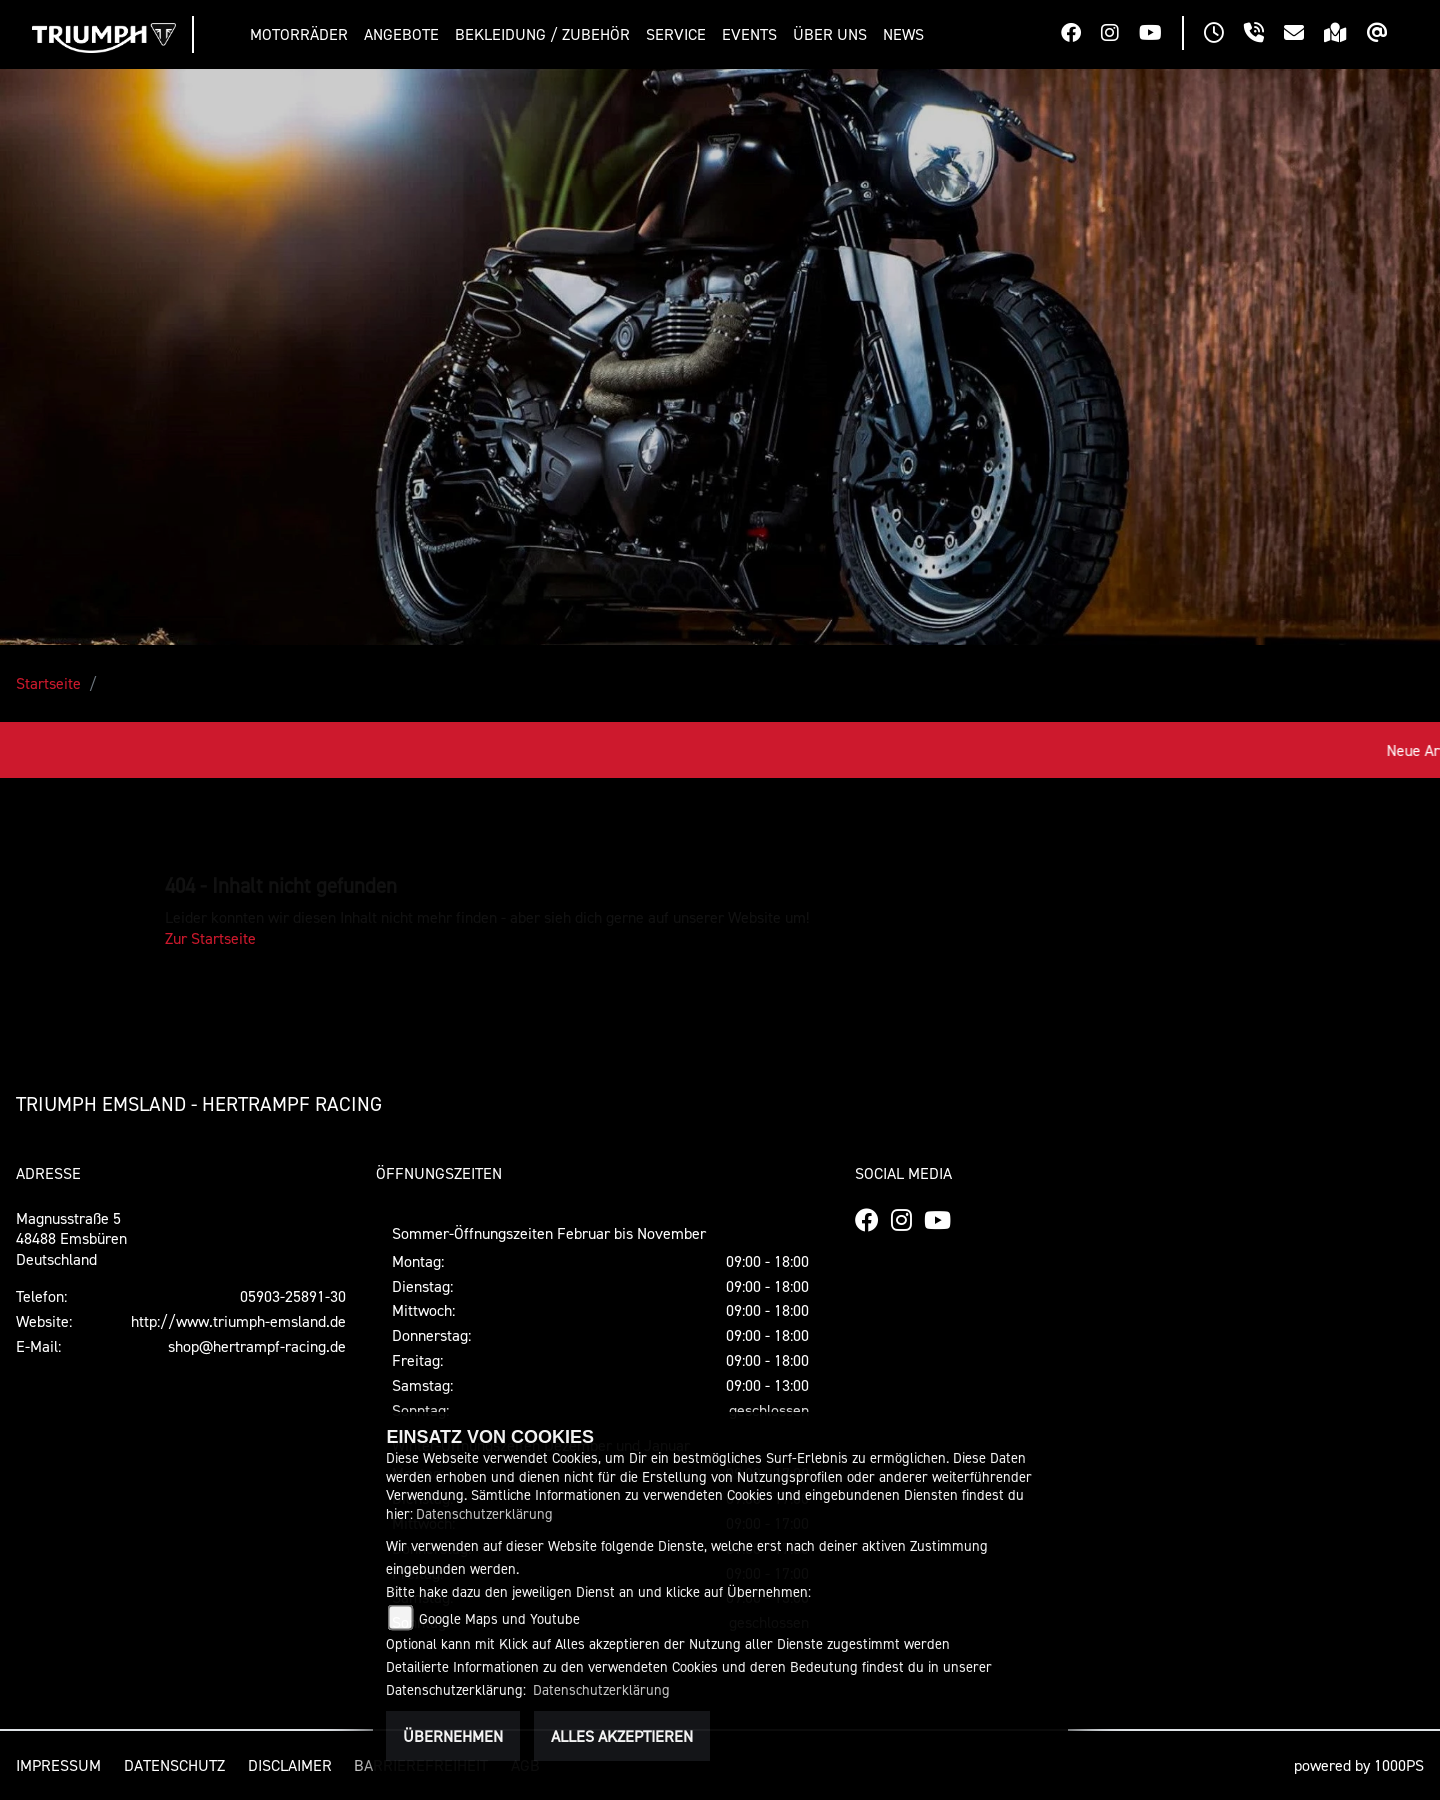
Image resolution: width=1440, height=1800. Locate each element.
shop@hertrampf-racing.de (257, 1346)
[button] (303, 34)
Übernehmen (453, 1736)
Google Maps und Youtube (499, 1618)
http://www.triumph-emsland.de (238, 1321)
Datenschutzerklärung (484, 1513)
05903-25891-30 (293, 1296)
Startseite (48, 683)
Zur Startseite (210, 938)
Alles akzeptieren (622, 1736)
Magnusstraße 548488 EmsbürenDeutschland (71, 1239)
